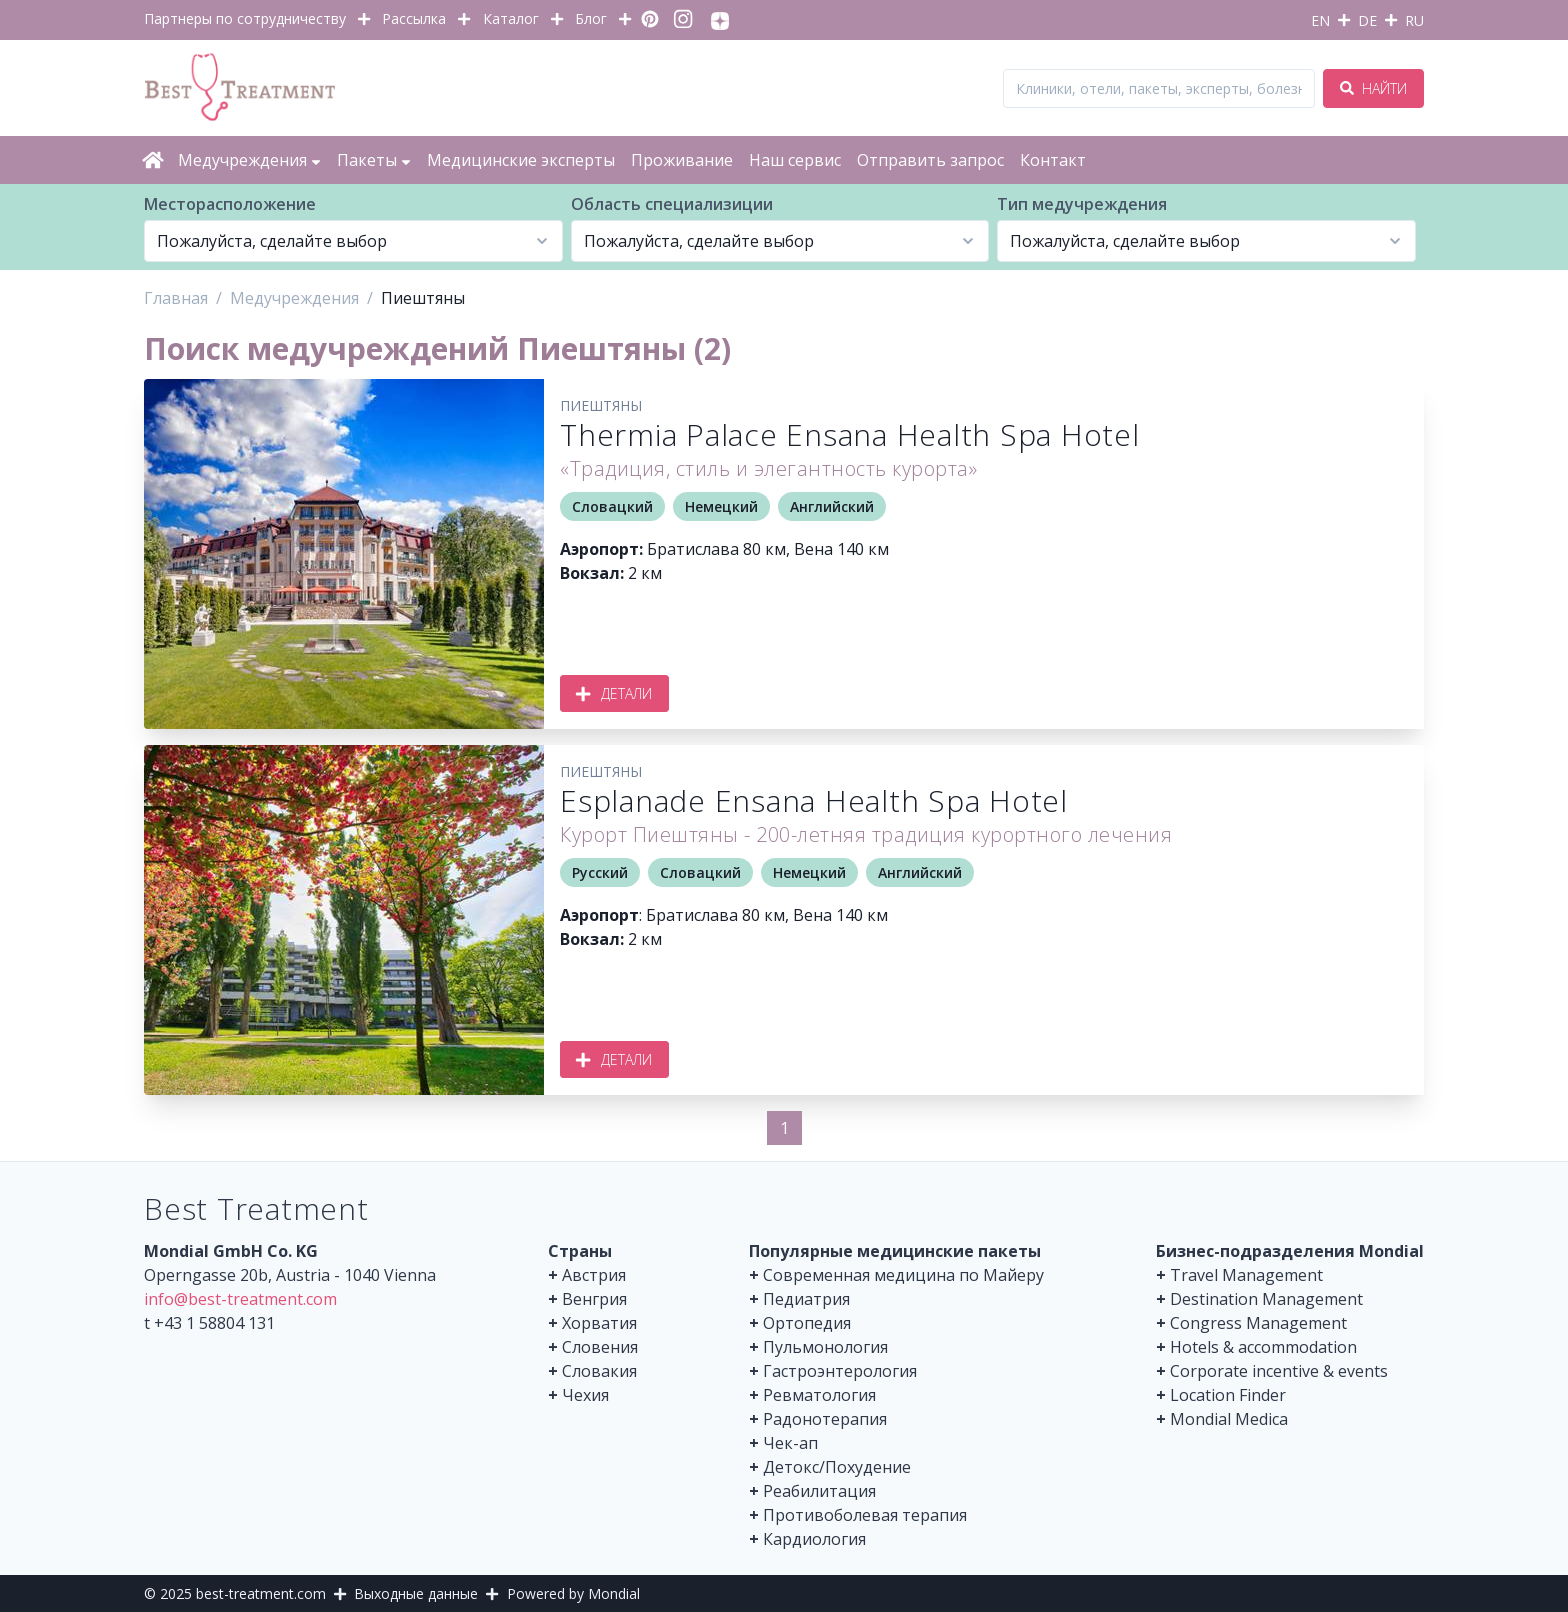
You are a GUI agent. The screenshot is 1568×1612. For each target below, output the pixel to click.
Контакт (1053, 160)
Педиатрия (806, 1299)
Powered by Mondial (573, 1593)
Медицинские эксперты (521, 160)
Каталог (511, 18)
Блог (591, 18)
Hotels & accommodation (1263, 1347)
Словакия (599, 1371)
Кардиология (814, 1539)
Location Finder (1228, 1395)
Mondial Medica (1229, 1419)
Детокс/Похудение (837, 1467)
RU (1414, 20)
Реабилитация (819, 1491)
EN (1320, 20)
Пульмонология (825, 1347)
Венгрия (594, 1299)
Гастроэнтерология (840, 1371)
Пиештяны (601, 405)
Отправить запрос (930, 160)
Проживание (682, 160)
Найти (1373, 88)
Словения (600, 1347)
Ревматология (819, 1395)
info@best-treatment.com (240, 1299)
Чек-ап (790, 1443)
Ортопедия (807, 1323)
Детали (614, 693)
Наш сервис (795, 160)
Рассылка (414, 18)
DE (1367, 20)
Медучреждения (249, 160)
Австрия (594, 1275)
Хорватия (599, 1323)
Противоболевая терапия (865, 1515)
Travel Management (1246, 1275)
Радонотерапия (825, 1419)
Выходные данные (416, 1593)
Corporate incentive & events (1279, 1371)
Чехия (585, 1395)
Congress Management (1258, 1323)
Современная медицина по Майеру (903, 1275)
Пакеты (374, 160)
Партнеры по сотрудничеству (245, 18)
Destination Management (1266, 1299)
